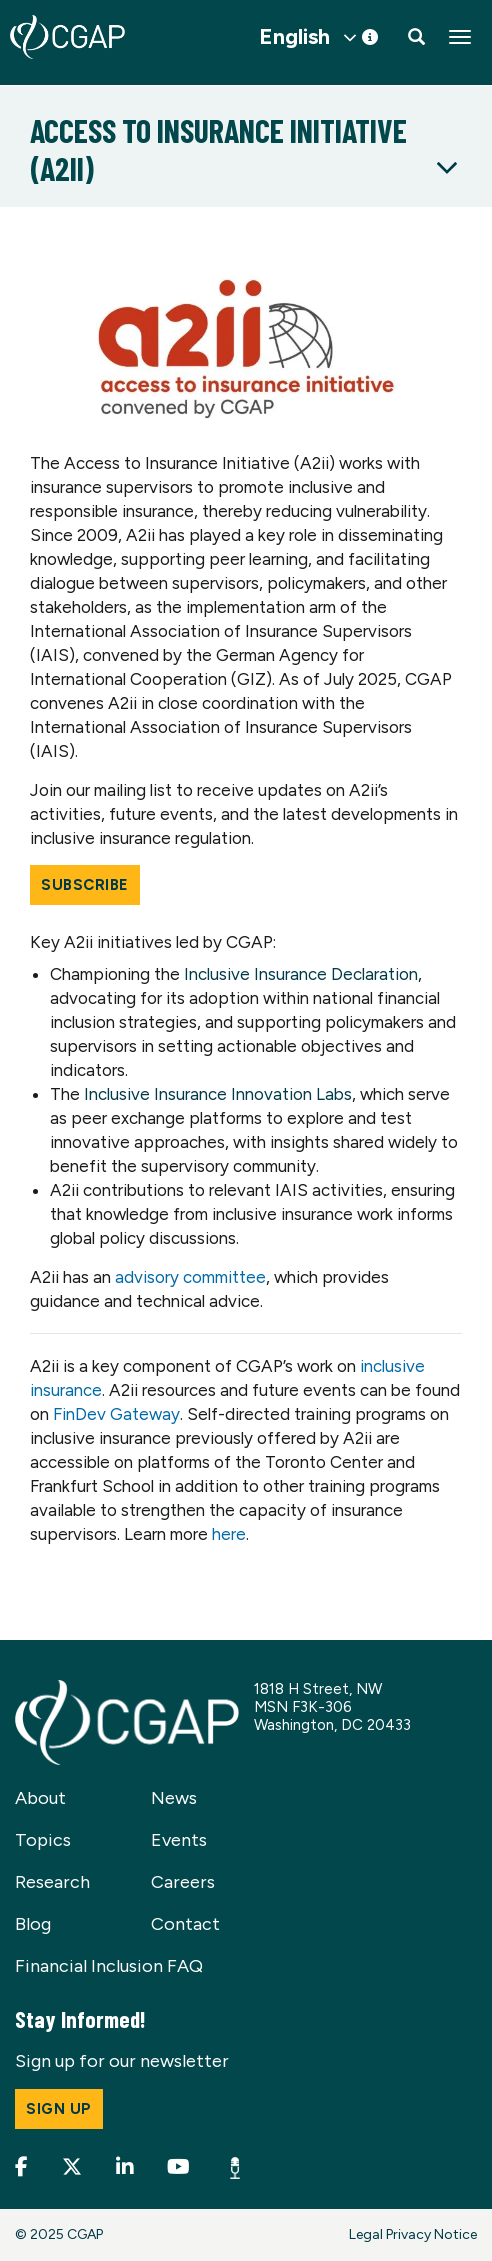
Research (52, 1882)
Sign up (59, 2109)
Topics (43, 1840)
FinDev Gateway (116, 1414)
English (294, 37)
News (174, 1798)
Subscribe (85, 885)
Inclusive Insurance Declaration (301, 974)
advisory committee (190, 1277)
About (40, 1798)
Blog (33, 1924)
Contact (185, 1924)
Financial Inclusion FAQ (109, 1966)
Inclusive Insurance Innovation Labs (218, 1094)
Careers (183, 1882)
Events (179, 1840)
